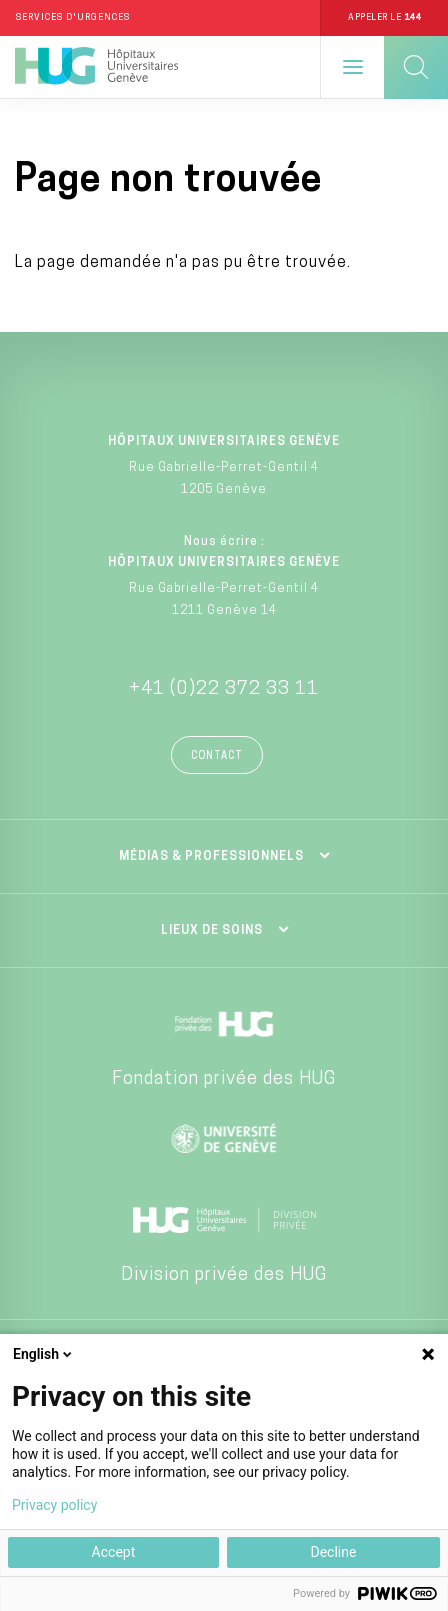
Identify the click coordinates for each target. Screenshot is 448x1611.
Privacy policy (54, 1505)
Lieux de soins (212, 931)
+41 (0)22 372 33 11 (224, 689)
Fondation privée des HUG (224, 1079)
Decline (333, 1552)
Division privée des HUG (224, 1275)
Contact (217, 756)
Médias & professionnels (211, 857)
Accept (114, 1552)
